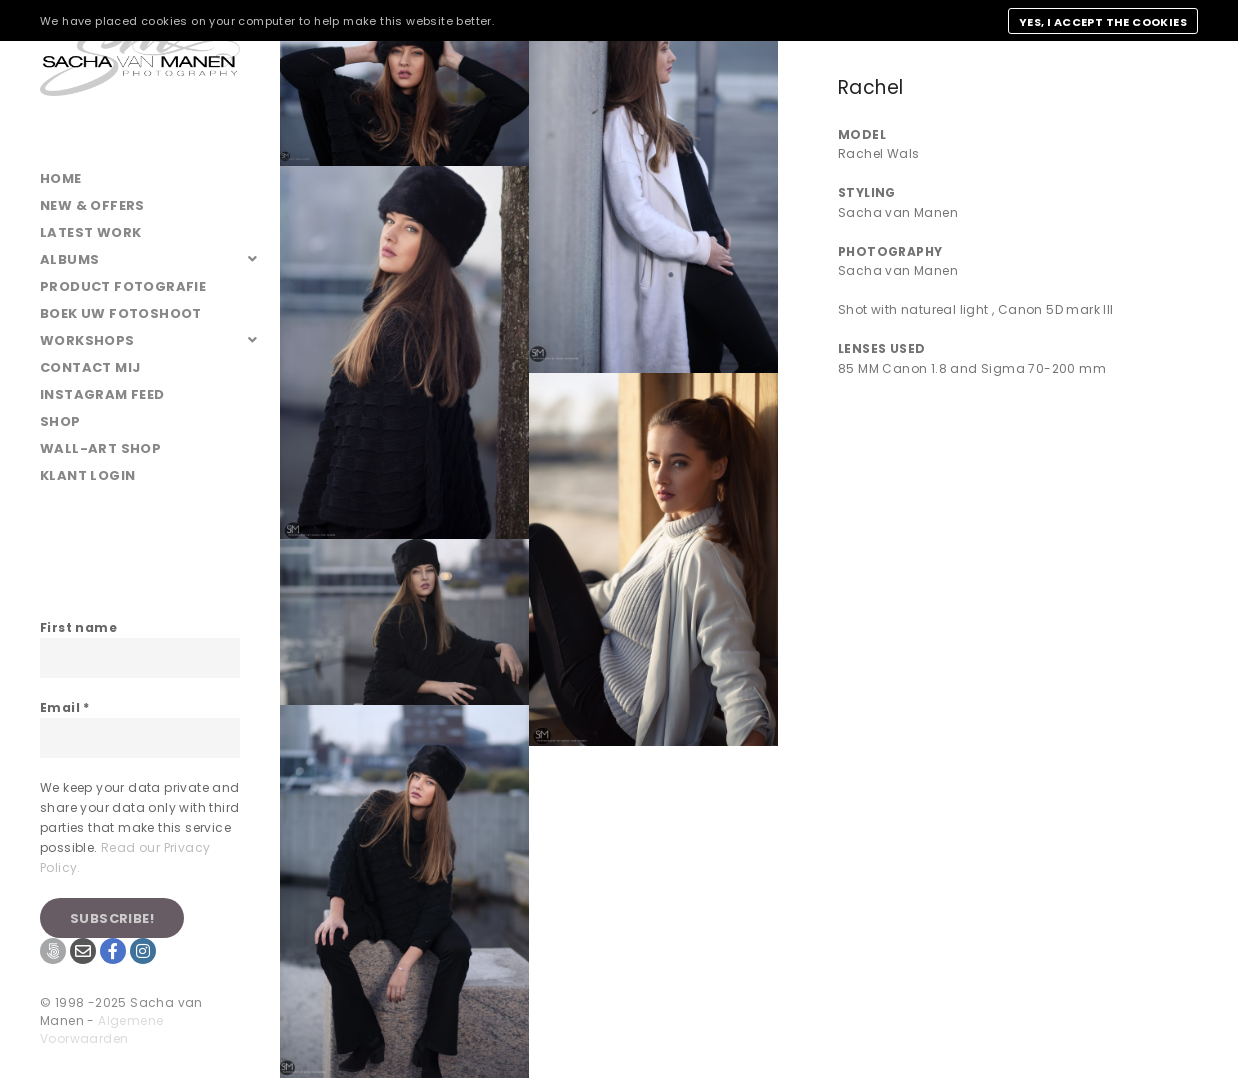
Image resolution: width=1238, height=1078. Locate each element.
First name (78, 627)
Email (65, 707)
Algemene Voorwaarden (101, 1029)
